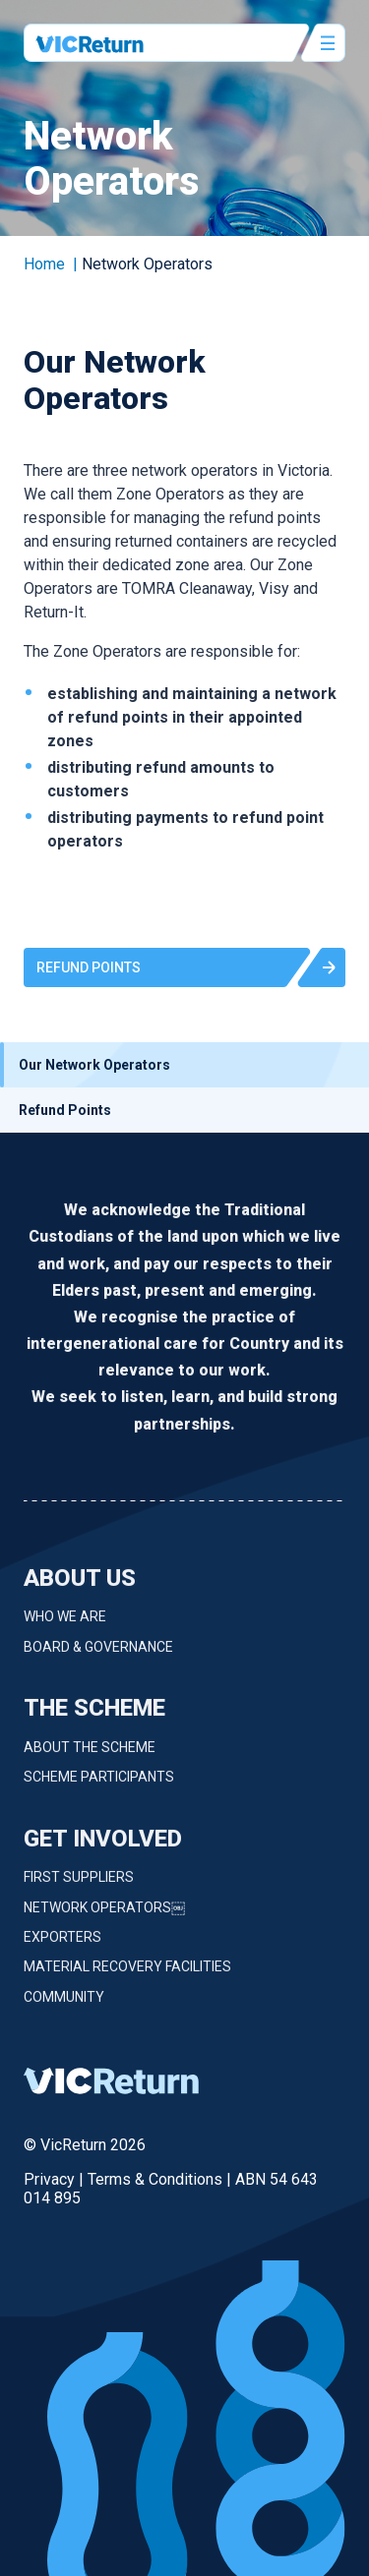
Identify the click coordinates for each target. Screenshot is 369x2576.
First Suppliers (79, 1885)
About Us (80, 1586)
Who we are (65, 1625)
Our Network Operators (94, 1065)
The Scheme (94, 1715)
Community (64, 2005)
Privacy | (56, 2179)
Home (44, 264)
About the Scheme (89, 1755)
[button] (184, 967)
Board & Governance (98, 1655)
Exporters (62, 1945)
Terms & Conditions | (161, 2179)
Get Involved (103, 1846)
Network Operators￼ (104, 1915)
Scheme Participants (99, 1784)
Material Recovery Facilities (127, 1975)
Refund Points (65, 1110)
